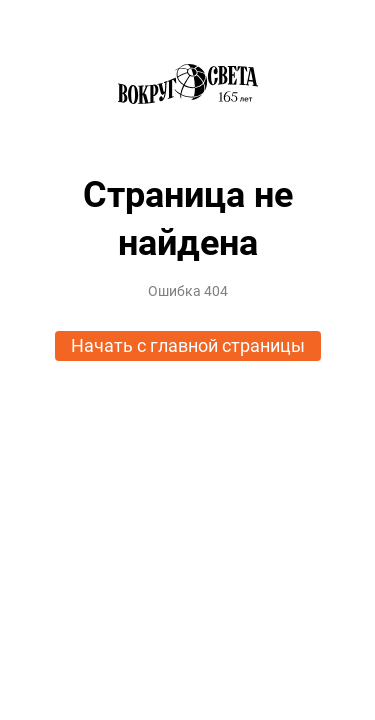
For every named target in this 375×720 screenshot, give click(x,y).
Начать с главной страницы (188, 345)
